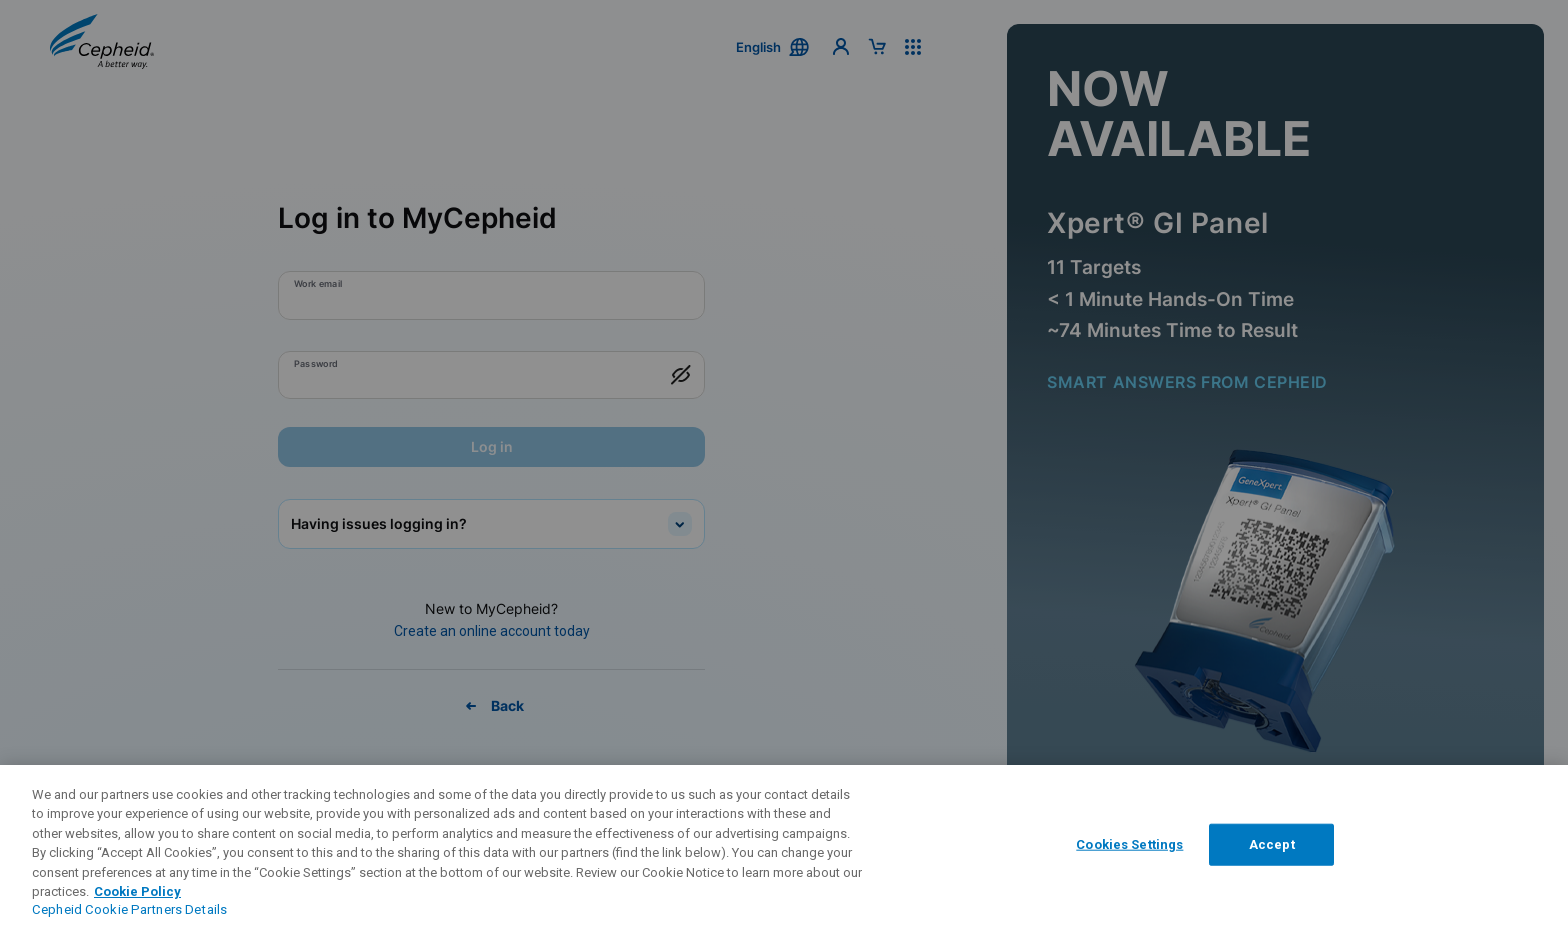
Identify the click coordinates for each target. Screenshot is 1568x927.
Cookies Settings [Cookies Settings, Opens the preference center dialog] (1129, 844)
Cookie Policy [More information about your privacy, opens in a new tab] (137, 891)
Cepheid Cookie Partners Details (129, 909)
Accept (1272, 844)
